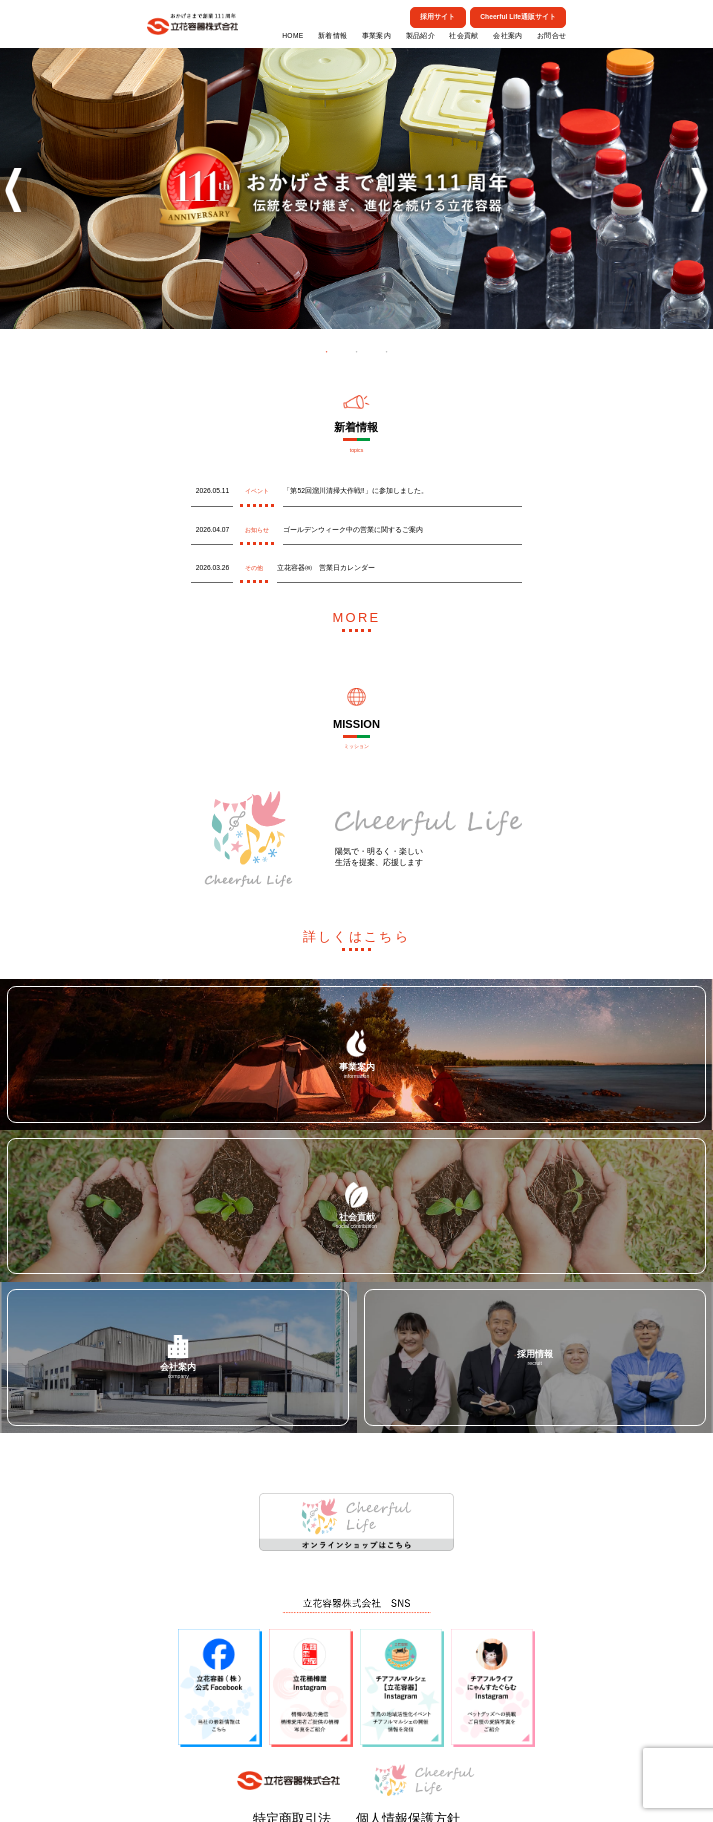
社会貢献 (463, 35)
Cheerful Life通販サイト (518, 16)
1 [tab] (327, 352)
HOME (292, 35)
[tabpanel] (356, 186)
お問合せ (551, 35)
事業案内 (376, 35)
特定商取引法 (327, 1791)
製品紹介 (420, 35)
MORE (356, 612)
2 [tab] (357, 352)
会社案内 (507, 35)
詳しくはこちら (356, 919)
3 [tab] (387, 352)
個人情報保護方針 (380, 1791)
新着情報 (332, 35)
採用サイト (437, 16)
